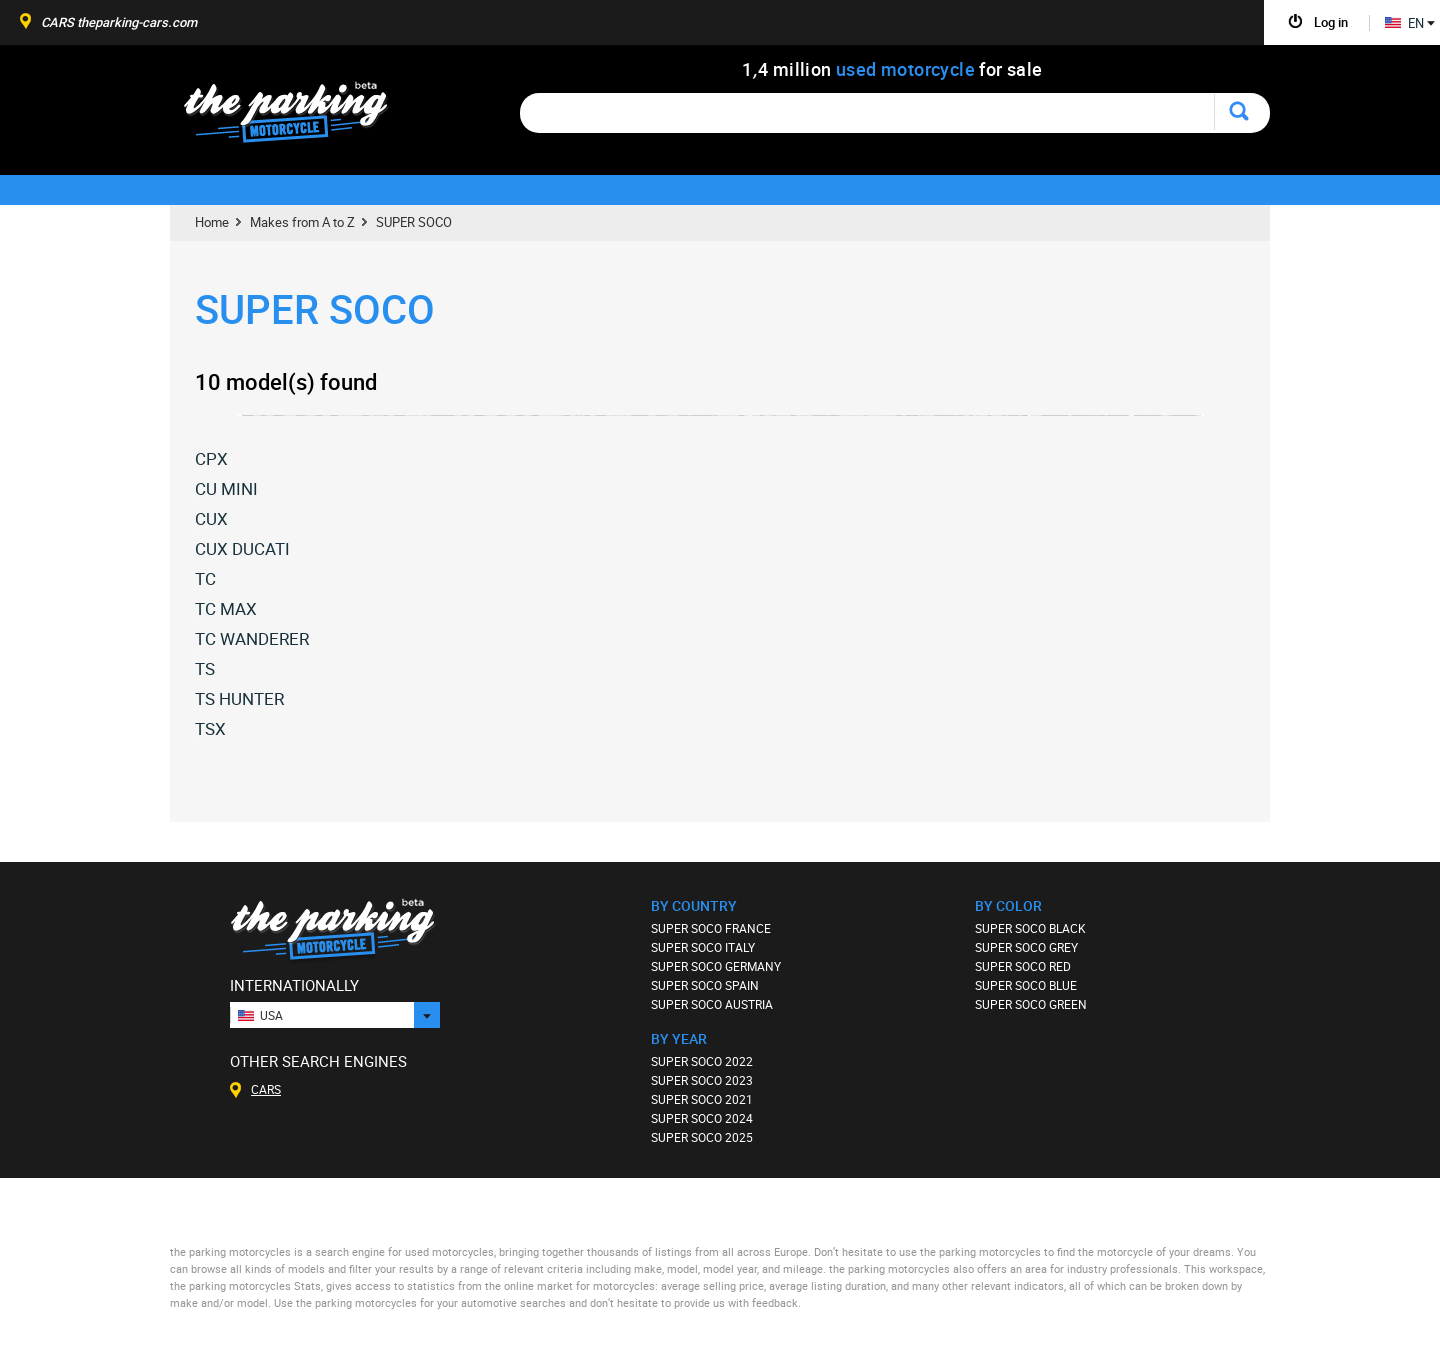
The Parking (296, 117)
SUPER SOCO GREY (1026, 947)
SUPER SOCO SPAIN (705, 985)
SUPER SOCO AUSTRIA (712, 1004)
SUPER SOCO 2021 (702, 1099)
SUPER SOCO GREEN (1031, 1004)
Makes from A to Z (302, 222)
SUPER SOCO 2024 (702, 1118)
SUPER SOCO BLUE (1026, 985)
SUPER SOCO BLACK (1030, 928)
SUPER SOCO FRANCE (711, 928)
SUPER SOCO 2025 (702, 1137)
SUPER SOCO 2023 (702, 1080)
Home (212, 222)
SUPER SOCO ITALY (703, 947)
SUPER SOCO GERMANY (716, 966)
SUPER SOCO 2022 (702, 1061)
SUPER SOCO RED (1023, 966)
